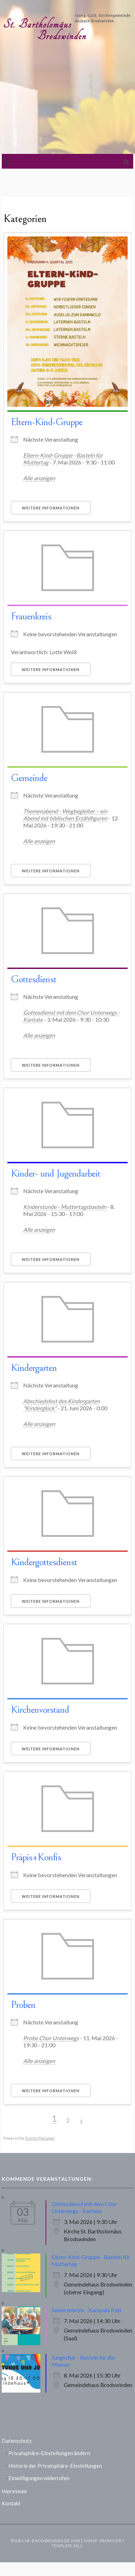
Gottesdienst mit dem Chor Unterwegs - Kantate (84, 2207)
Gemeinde (29, 778)
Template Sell (67, 2545)
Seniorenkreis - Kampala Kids (87, 2310)
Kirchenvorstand (40, 1710)
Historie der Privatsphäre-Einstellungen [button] (55, 2466)
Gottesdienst (33, 979)
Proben (23, 2005)
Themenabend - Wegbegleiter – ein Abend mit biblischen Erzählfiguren (65, 814)
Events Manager (40, 2138)
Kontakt (11, 2503)
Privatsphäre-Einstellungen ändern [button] (49, 2453)
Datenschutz (17, 2441)
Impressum (14, 2491)
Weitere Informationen (51, 508)
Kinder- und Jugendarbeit (55, 1173)
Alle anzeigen (39, 478)
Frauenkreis (31, 616)
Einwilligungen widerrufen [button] (38, 2478)
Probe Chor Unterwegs (51, 2038)
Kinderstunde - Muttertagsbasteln (64, 1206)
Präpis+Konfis (36, 1857)
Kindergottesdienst (44, 1562)
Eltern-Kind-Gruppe (46, 422)
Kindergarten (34, 1368)
